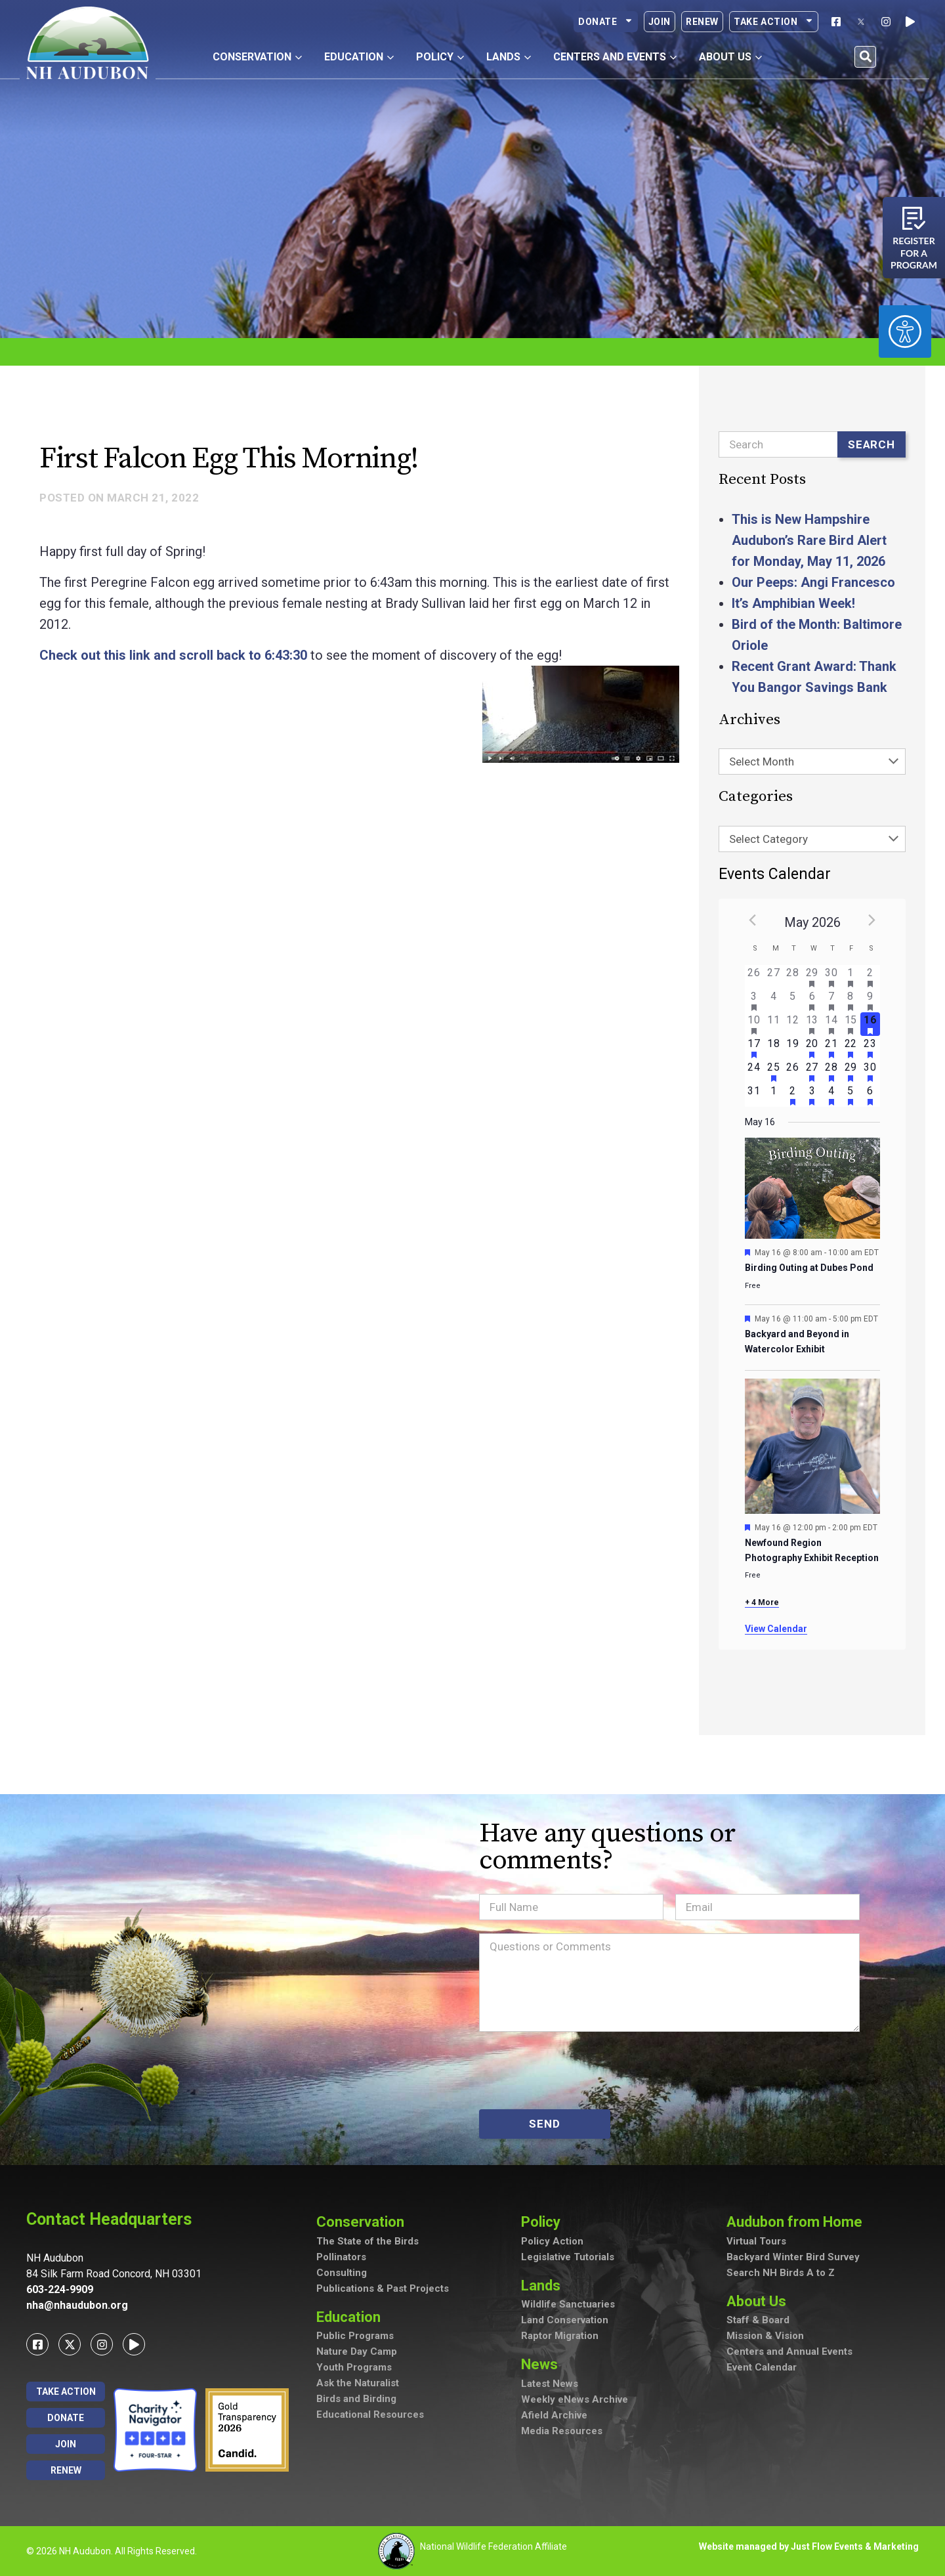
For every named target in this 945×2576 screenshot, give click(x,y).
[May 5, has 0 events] (792, 1000)
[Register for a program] (913, 218)
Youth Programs (354, 2367)
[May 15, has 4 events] (850, 1024)
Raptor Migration (559, 2336)
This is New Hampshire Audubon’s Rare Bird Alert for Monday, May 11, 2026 (809, 540)
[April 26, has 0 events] (754, 977)
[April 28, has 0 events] (792, 977)
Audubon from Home (797, 2222)
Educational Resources (370, 2414)
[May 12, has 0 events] (792, 1024)
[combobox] (812, 761)
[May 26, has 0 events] (792, 1071)
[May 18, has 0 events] (773, 1048)
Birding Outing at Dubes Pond (809, 1267)
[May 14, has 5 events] (831, 1024)
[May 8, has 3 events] (850, 1000)
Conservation (363, 2222)
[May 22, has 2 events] (850, 1048)
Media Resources (561, 2431)
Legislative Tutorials (567, 2257)
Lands (544, 2285)
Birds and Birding (356, 2399)
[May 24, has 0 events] (754, 1071)
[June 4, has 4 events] (831, 1095)
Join (659, 21)
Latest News (549, 2384)
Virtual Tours (756, 2241)
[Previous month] (753, 920)
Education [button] (359, 57)
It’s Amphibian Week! (793, 603)
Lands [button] (508, 57)
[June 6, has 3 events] (869, 1095)
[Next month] (872, 920)
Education (351, 2317)
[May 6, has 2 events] (812, 1000)
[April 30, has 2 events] (831, 977)
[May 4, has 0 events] (773, 1000)
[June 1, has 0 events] (773, 1095)
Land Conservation (564, 2320)
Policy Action (552, 2241)
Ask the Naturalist (357, 2383)
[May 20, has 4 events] (812, 1048)
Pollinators (341, 2257)
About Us (759, 2301)
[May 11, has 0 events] (773, 1024)
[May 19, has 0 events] (792, 1048)
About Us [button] (730, 57)
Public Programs (355, 2336)
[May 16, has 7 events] (869, 1024)
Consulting (341, 2273)
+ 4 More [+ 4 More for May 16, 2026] (762, 1602)
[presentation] (579, 2070)
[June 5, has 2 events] (850, 1095)
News (542, 2364)
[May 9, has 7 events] (869, 1000)
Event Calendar (761, 2367)
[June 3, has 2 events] (812, 1095)
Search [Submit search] (871, 444)
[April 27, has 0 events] (773, 977)
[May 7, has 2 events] (831, 1000)
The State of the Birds (367, 2241)
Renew (702, 21)
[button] (865, 57)
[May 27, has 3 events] (812, 1071)
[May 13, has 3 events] (812, 1024)
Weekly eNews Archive (574, 2399)
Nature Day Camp (356, 2351)
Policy (544, 2222)
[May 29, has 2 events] (850, 1071)
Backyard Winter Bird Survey (793, 2257)
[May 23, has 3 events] (869, 1048)
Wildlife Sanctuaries (568, 2304)
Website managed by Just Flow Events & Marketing (809, 2546)
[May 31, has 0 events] (754, 1095)
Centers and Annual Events (789, 2351)
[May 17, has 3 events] (754, 1048)
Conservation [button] (257, 57)
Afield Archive (554, 2415)
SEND (544, 2123)
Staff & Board (757, 2320)
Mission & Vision (765, 2336)
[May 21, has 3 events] (831, 1048)
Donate (605, 21)
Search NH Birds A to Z (780, 2273)
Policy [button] (440, 57)
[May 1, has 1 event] (850, 977)
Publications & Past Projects (382, 2288)
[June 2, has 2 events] (792, 1095)
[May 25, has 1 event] (773, 1071)
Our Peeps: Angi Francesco (813, 582)
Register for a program (914, 252)
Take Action (774, 21)
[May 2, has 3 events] (869, 977)
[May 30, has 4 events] (869, 1071)
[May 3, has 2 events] (754, 1000)
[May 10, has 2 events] (754, 1024)
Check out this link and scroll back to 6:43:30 (173, 655)
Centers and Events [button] (615, 57)
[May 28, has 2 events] (831, 1071)
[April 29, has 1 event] (812, 977)
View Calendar (776, 1628)
